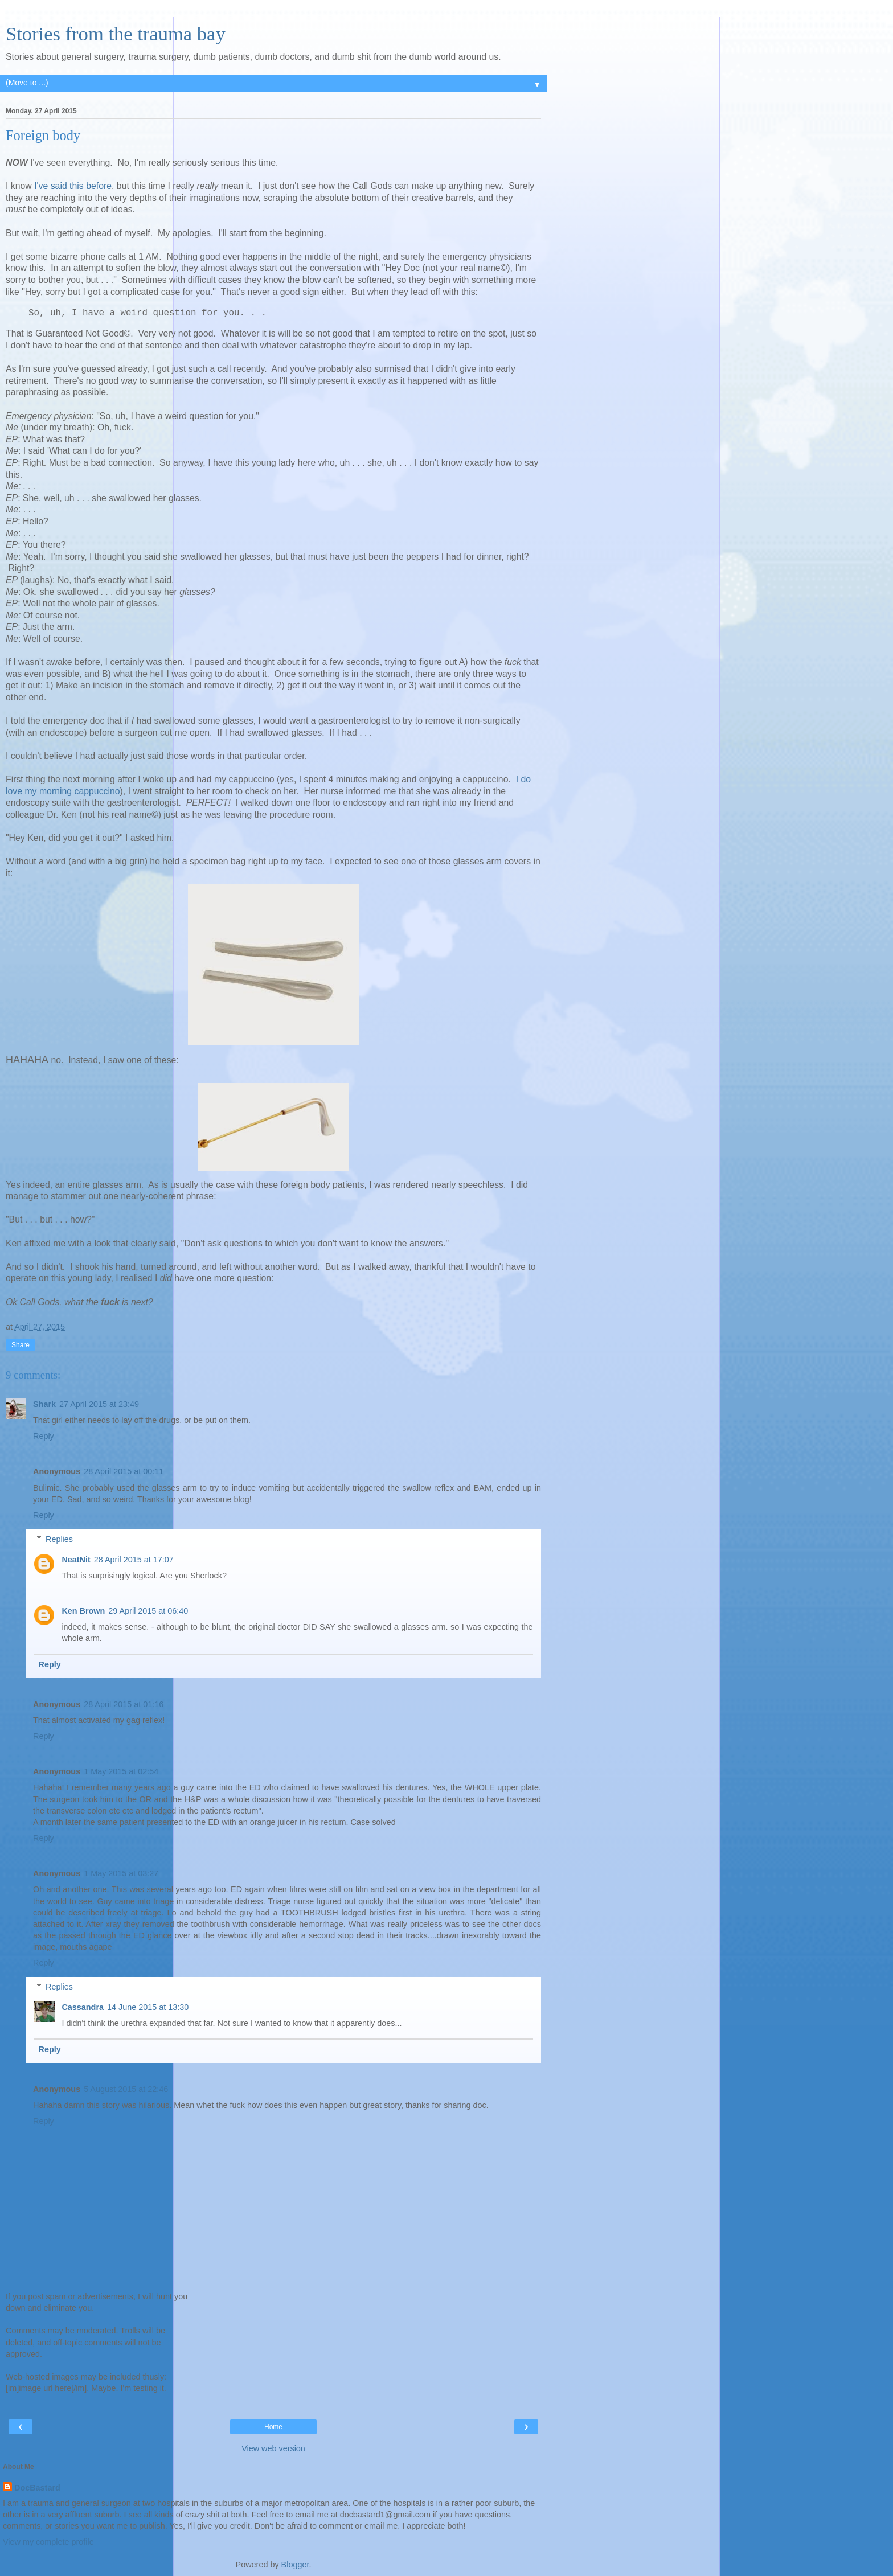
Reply (43, 1436)
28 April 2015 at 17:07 (134, 1559)
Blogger (295, 2564)
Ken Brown (83, 1610)
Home (273, 2427)
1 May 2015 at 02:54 (121, 1771)
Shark (44, 1404)
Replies (59, 1539)
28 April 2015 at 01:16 (123, 1704)
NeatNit (76, 1559)
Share (20, 1345)
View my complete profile (48, 2541)
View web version (273, 2448)
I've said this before (73, 186)
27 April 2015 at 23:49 (99, 1404)
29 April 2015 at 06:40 (148, 1610)
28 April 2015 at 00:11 (123, 1471)
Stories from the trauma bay (116, 33)
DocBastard (37, 2487)
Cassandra (83, 2007)
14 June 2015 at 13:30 (148, 2007)
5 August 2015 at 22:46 (126, 2089)
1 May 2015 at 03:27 (121, 1873)
